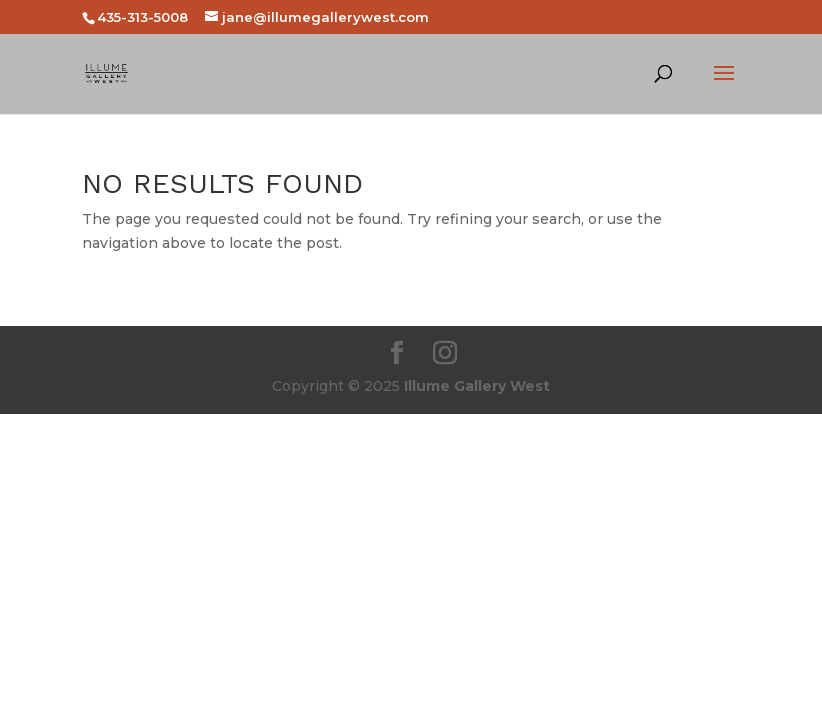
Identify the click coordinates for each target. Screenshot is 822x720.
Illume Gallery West (477, 386)
